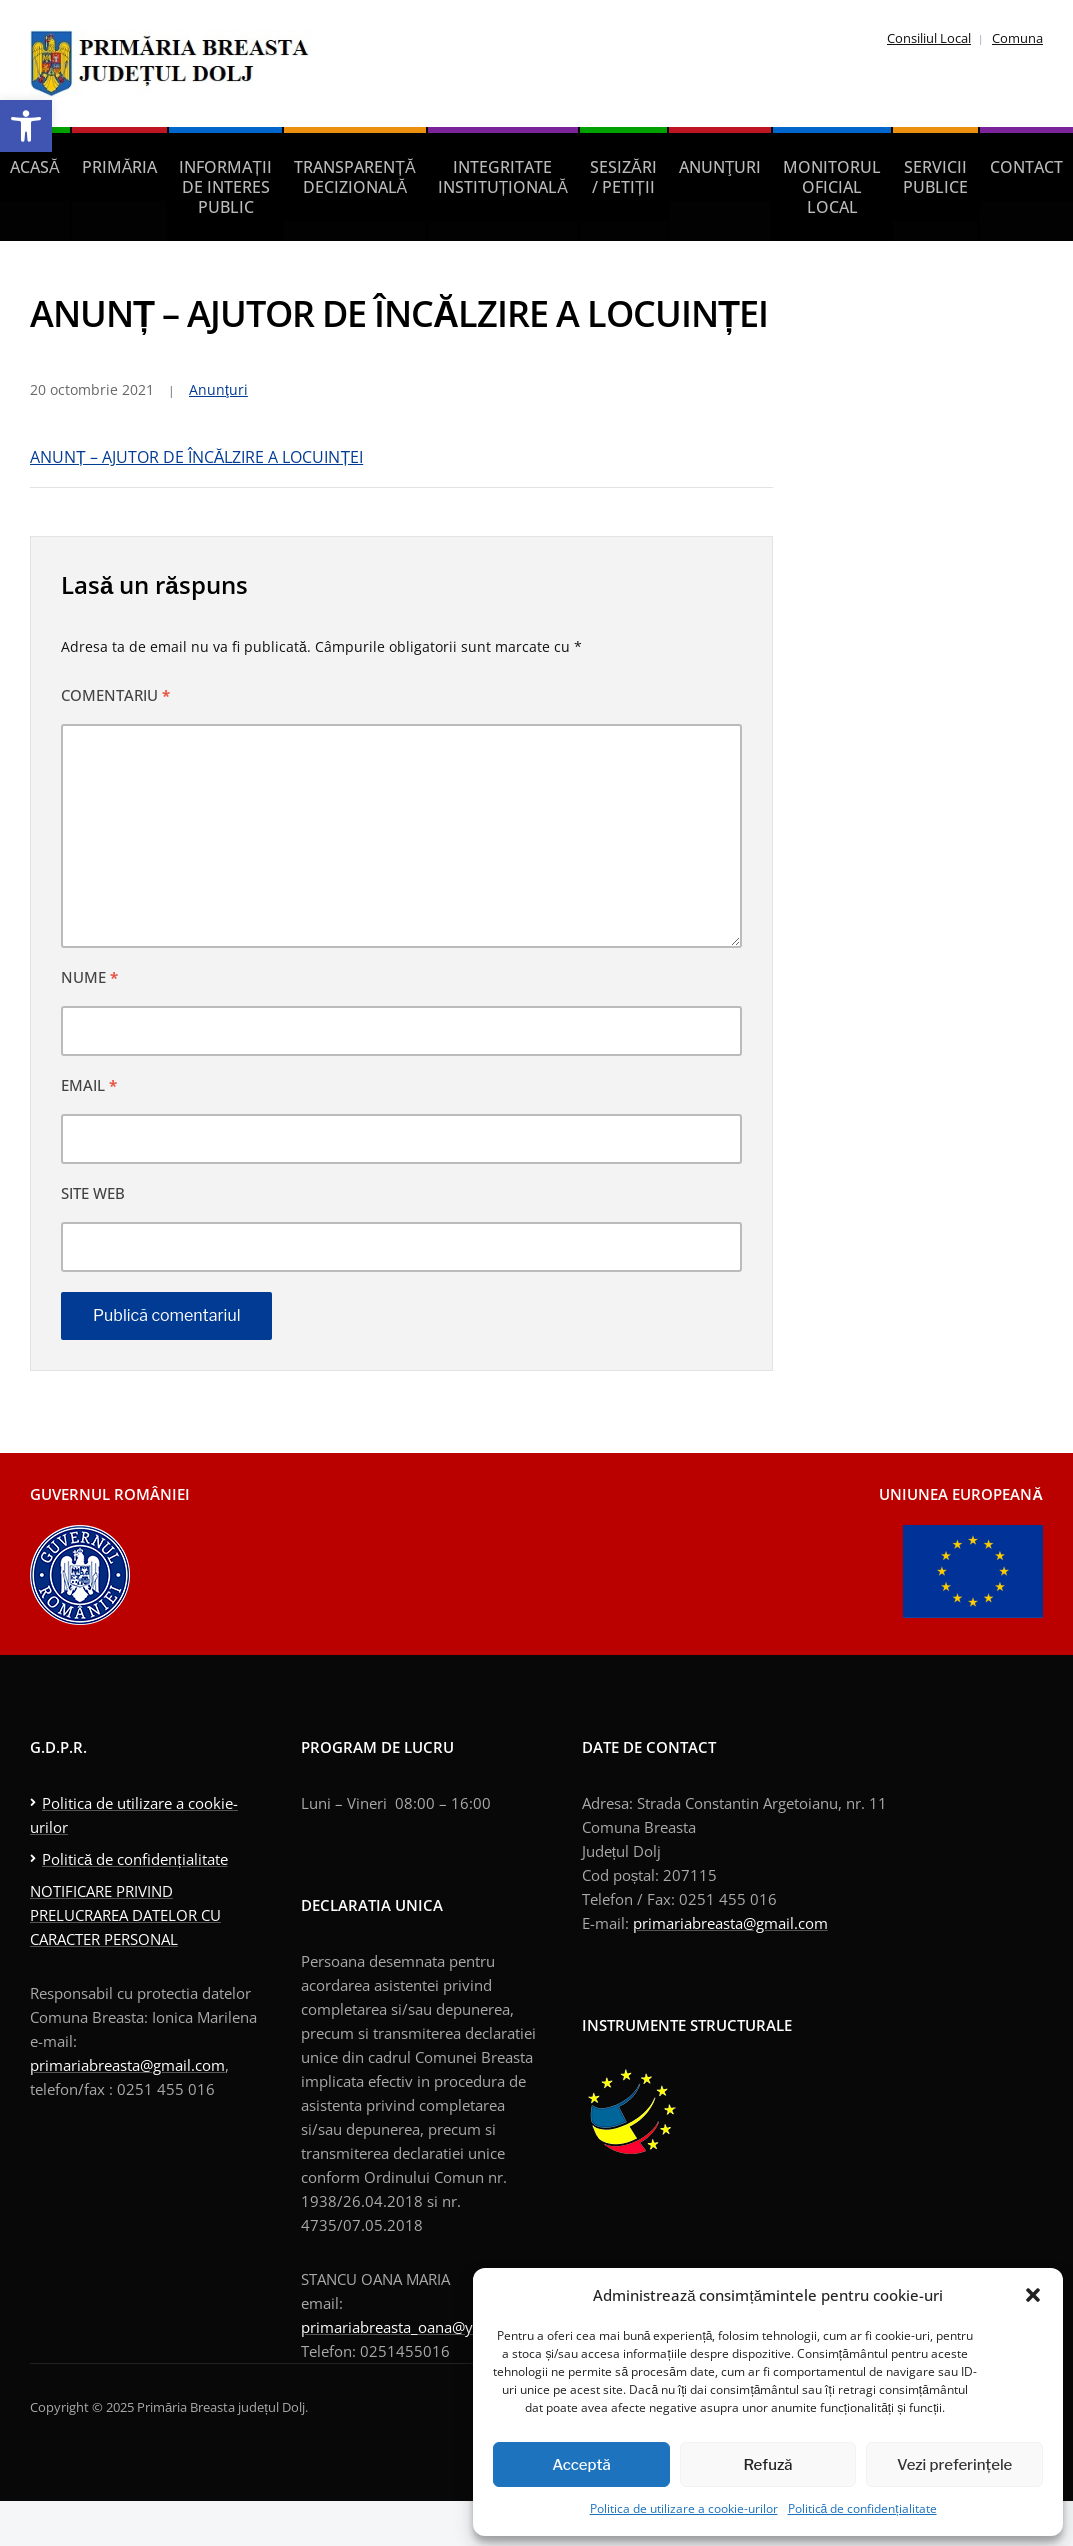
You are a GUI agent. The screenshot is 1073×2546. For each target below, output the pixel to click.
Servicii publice (935, 177)
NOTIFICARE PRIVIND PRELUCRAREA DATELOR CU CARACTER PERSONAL (125, 1915)
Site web (93, 1193)
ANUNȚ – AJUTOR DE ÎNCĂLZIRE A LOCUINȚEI (196, 457)
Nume (89, 977)
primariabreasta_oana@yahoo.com (421, 2327)
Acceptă (581, 2465)
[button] (26, 126)
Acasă (35, 167)
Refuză (768, 2465)
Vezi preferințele (954, 2465)
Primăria (120, 167)
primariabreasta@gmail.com (127, 2065)
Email (89, 1085)
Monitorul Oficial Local (832, 187)
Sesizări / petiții (623, 177)
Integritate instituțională (503, 177)
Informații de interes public (225, 187)
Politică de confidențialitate (862, 2508)
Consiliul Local (929, 38)
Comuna (1017, 38)
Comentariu (115, 695)
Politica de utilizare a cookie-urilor (684, 2508)
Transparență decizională (354, 177)
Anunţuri (720, 167)
